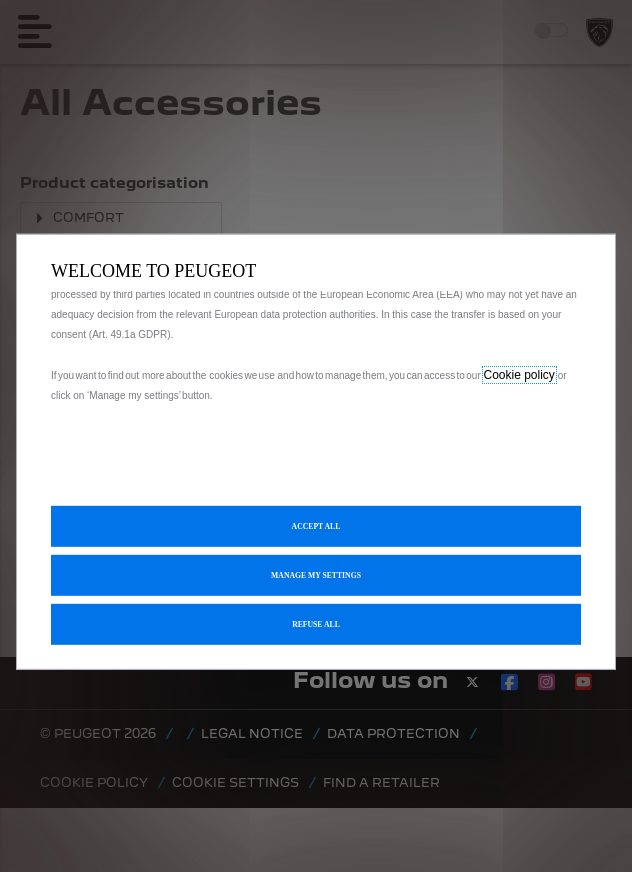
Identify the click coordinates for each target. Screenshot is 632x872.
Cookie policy (519, 375)
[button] (316, 575)
